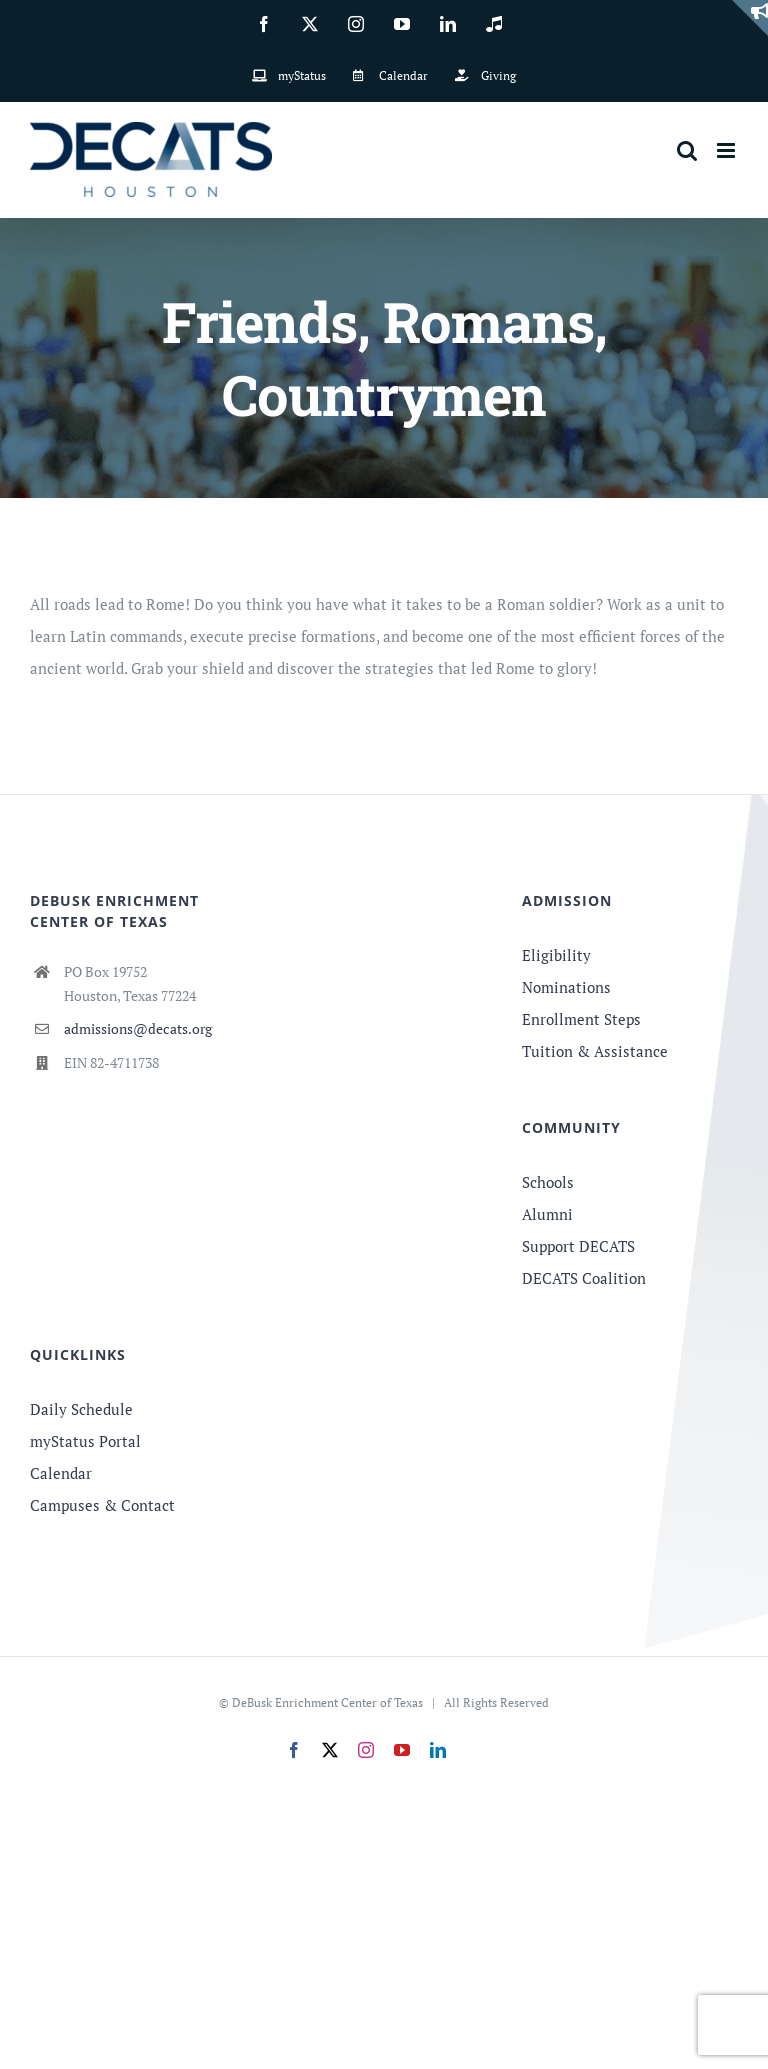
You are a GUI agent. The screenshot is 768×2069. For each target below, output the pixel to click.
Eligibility (556, 955)
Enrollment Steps (581, 1019)
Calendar (61, 1473)
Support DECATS (578, 1246)
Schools (548, 1182)
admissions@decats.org (138, 1028)
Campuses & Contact (102, 1505)
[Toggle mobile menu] (727, 150)
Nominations (566, 987)
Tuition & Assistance (595, 1051)
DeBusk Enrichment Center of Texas (327, 1702)
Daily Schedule (81, 1409)
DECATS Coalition (584, 1278)
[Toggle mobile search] (687, 150)
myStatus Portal (85, 1441)
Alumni (547, 1214)
